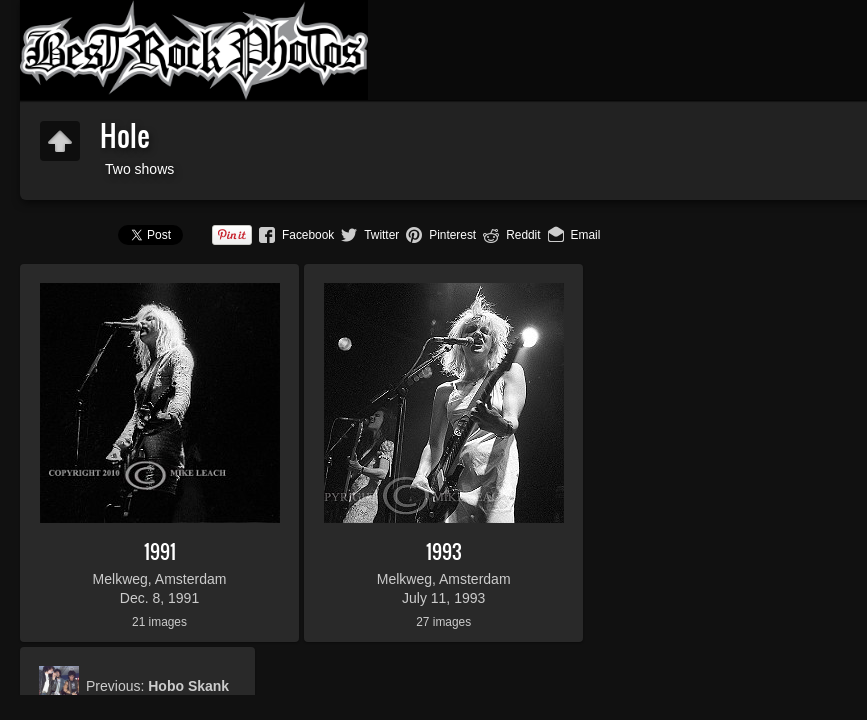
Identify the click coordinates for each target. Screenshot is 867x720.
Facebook (308, 235)
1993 (444, 551)
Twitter (381, 235)
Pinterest (452, 235)
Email (586, 235)
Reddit (523, 235)
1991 (160, 551)
